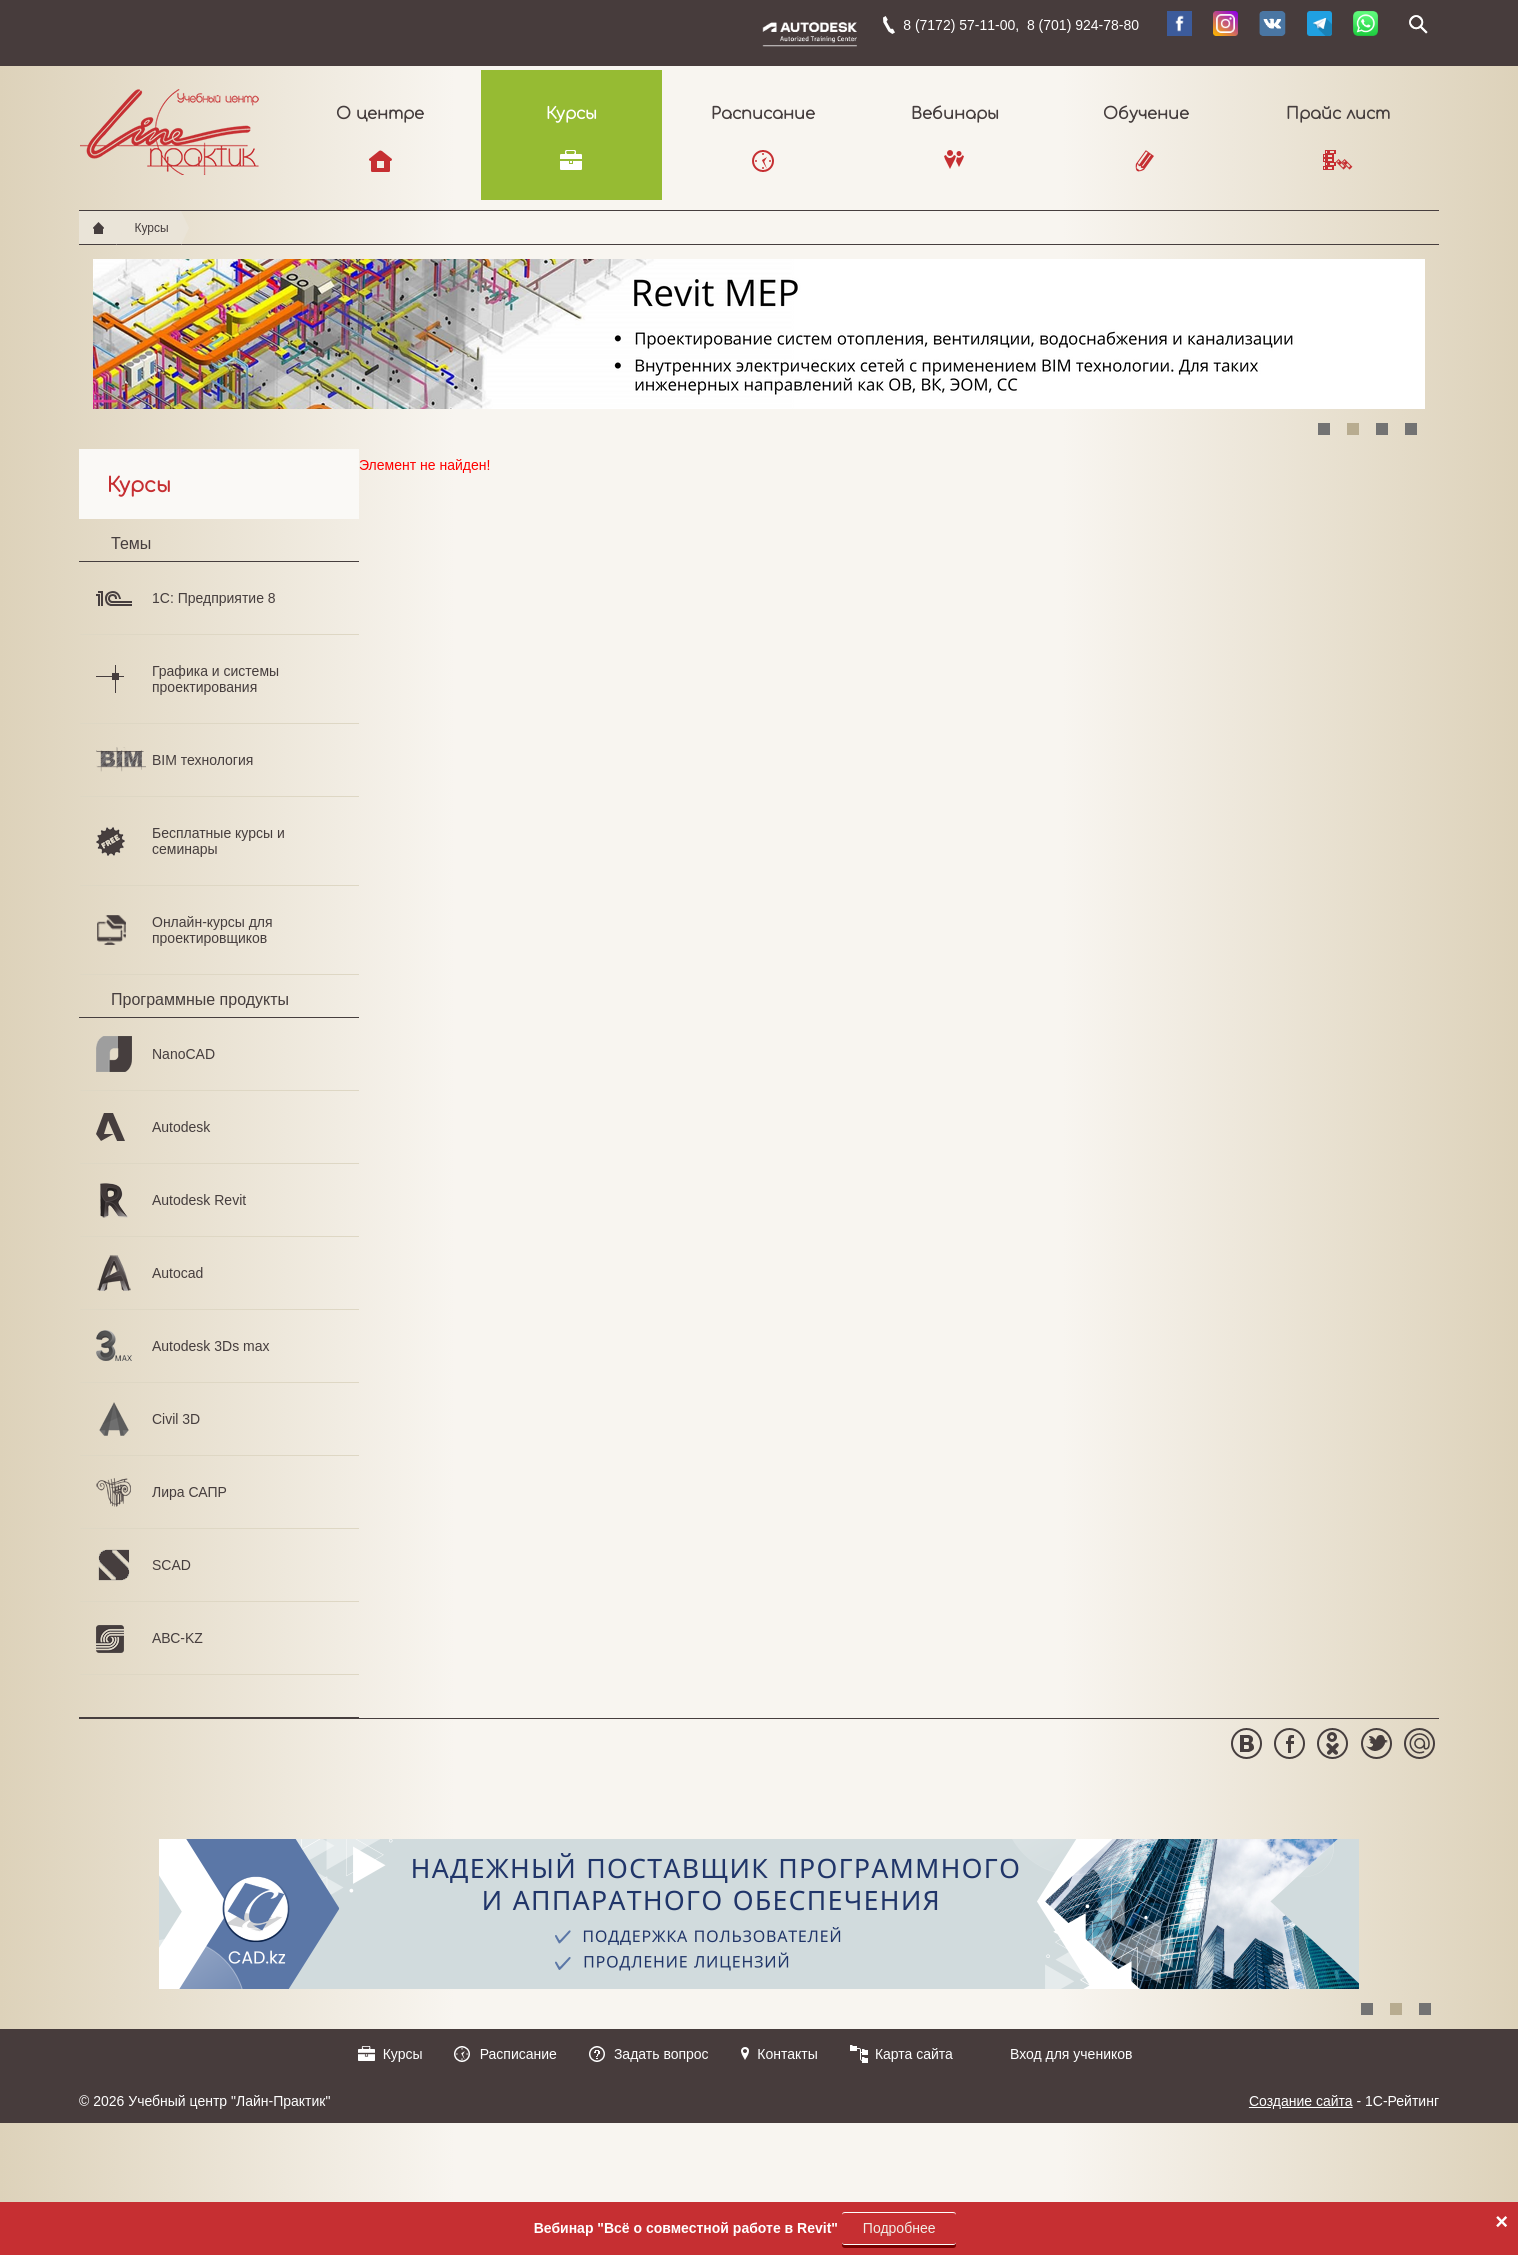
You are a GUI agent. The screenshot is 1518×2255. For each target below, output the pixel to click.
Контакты (787, 2054)
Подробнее (899, 2228)
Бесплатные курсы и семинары (218, 841)
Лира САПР (189, 1492)
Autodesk (181, 1127)
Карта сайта (914, 2054)
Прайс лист (1338, 114)
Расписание (763, 114)
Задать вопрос (661, 2054)
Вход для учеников (1071, 2054)
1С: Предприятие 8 (214, 598)
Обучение (1146, 114)
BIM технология (202, 760)
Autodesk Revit (199, 1200)
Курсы (571, 114)
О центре (380, 114)
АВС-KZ (177, 1638)
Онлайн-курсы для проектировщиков (212, 930)
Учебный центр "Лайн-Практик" (169, 128)
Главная (98, 228)
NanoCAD (183, 1054)
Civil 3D (176, 1419)
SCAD (171, 1565)
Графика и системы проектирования (215, 679)
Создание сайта (1301, 2101)
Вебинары (955, 114)
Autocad (177, 1273)
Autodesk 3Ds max (211, 1346)
